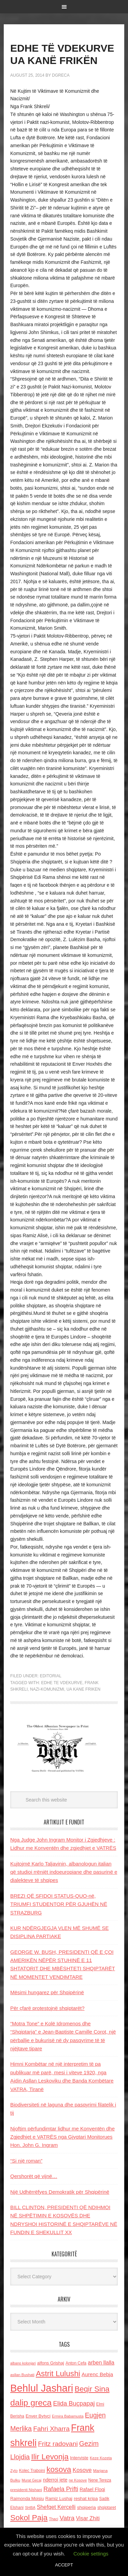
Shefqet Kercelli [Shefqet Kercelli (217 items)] (56, 2507)
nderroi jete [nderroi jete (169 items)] (55, 2480)
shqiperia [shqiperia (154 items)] (86, 2507)
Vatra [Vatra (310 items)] (67, 2518)
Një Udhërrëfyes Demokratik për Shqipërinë (59, 2192)
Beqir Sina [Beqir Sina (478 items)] (91, 2389)
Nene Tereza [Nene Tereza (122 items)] (99, 2480)
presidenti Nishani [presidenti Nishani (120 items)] (26, 2489)
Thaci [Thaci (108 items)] (53, 2519)
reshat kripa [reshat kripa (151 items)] (86, 2498)
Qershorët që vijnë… (33, 2176)
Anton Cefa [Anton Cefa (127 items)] (76, 2363)
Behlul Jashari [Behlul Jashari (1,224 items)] (41, 2388)
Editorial (50, 1676)
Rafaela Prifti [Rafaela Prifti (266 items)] (60, 2489)
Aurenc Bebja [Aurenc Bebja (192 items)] (97, 2374)
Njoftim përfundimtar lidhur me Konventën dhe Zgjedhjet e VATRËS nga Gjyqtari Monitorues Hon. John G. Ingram (62, 2137)
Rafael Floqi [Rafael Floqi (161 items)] (92, 2489)
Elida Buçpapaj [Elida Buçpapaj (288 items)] (74, 2403)
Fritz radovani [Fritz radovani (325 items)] (57, 2443)
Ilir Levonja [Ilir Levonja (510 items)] (50, 2456)
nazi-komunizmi (47, 1689)
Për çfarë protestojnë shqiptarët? (47, 2008)
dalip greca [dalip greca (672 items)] (31, 2402)
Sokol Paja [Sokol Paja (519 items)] (28, 2517)
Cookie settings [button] (91, 2553)
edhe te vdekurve (61, 1682)
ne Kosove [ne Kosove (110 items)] (78, 2480)
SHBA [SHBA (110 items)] (30, 2507)
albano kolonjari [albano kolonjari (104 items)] (23, 2363)
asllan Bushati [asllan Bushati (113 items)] (22, 2375)
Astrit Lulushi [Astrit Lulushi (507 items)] (58, 2373)
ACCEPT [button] (64, 2564)
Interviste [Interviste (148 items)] (79, 2457)
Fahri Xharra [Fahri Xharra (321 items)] (51, 2428)
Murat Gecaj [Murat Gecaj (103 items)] (31, 2480)
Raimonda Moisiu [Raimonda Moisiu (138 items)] (27, 2498)
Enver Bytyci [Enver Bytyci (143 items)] (38, 2416)
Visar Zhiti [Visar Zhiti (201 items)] (88, 2518)
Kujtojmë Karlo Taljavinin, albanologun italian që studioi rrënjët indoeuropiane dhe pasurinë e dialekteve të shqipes (63, 1872)
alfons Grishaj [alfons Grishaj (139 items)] (50, 2363)
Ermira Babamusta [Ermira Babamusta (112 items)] (68, 2416)
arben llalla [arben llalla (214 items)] (101, 2362)
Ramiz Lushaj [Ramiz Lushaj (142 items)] (58, 2498)
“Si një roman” (26, 2161)
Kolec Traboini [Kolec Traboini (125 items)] (32, 2470)
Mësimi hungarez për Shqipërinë (47, 1992)
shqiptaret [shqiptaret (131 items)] (106, 2507)
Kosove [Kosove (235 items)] (82, 2470)
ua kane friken (83, 1689)
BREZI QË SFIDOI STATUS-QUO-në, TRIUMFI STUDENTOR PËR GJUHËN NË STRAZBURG (58, 1904)
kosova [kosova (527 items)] (58, 2469)
